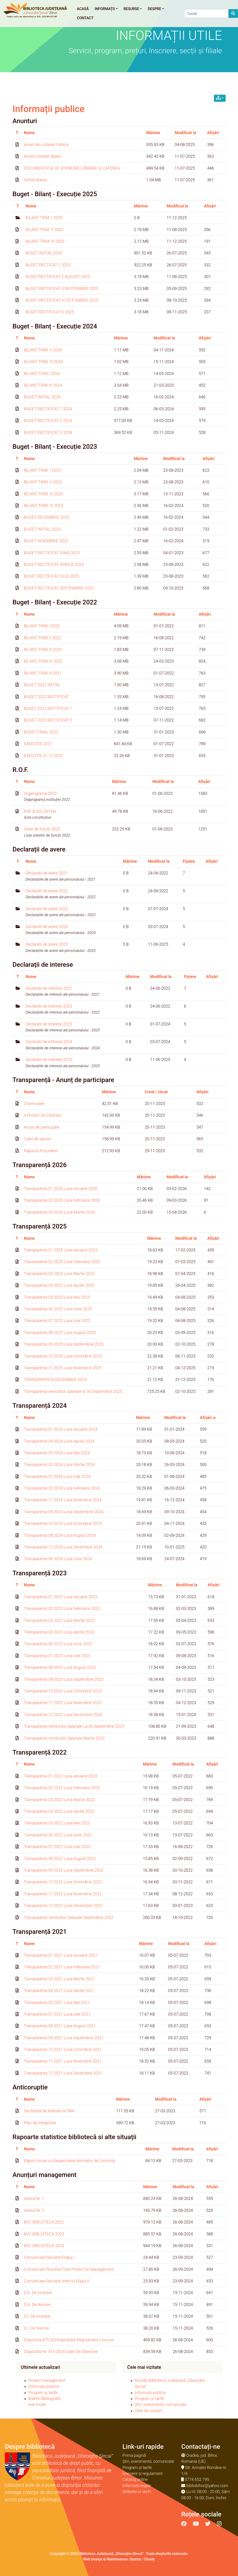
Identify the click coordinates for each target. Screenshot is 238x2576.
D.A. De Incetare (38, 2292)
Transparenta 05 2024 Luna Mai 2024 (57, 1453)
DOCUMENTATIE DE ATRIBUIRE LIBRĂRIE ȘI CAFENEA (72, 168)
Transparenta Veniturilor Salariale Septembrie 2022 (68, 1917)
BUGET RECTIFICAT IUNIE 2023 (52, 553)
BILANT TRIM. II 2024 (43, 350)
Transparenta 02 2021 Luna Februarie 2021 (62, 1967)
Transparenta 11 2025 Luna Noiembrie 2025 (63, 1368)
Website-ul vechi (137, 2491)
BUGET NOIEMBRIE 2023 (46, 541)
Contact (85, 18)
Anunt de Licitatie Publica (46, 144)
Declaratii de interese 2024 (49, 1041)
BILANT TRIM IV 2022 (43, 661)
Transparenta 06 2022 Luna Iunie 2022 (58, 1835)
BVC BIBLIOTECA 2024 (44, 2245)
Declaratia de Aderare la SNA (49, 2111)
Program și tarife (43, 2392)
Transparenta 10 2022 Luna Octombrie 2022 (63, 1882)
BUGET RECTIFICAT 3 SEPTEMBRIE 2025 (62, 288)
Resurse (132, 9)
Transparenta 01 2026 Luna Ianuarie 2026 (61, 1188)
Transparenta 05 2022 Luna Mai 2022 (57, 1823)
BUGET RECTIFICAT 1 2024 (48, 409)
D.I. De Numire (36, 2328)
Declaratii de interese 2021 (49, 988)
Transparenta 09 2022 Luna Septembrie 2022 (64, 1870)
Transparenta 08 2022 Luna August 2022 (60, 1858)
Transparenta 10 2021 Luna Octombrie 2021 (63, 2049)
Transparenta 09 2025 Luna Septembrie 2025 (64, 1344)
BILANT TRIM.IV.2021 (43, 673)
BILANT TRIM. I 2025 (44, 217)
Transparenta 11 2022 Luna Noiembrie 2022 (63, 1894)
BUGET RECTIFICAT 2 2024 (48, 420)
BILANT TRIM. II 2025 (44, 229)
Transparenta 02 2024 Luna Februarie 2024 (62, 1488)
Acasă (83, 9)
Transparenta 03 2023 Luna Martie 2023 (59, 1620)
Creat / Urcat (156, 1092)
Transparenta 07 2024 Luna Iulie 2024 (57, 1476)
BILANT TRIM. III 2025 (45, 241)
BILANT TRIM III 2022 (43, 649)
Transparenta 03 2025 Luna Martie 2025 (59, 1273)
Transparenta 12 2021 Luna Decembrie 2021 (63, 2073)
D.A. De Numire (37, 2304)
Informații (106, 9)
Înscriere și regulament (143, 2473)
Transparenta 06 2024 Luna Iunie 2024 (58, 1559)
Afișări (213, 132)
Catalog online (135, 2479)
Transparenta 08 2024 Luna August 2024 (60, 1535)
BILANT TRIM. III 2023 (43, 494)
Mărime (153, 132)
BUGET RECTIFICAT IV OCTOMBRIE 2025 (62, 300)
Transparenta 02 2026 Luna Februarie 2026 (62, 1200)
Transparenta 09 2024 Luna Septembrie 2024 (64, 1512)
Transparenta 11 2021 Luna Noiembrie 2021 (63, 2061)
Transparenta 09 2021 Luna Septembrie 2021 (64, 2038)
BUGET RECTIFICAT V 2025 (50, 312)
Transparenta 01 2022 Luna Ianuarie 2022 (61, 1776)
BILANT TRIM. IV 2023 (43, 505)
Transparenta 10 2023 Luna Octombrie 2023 (63, 1691)
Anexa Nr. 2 (34, 2210)
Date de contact (149, 2410)
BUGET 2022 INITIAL (42, 685)
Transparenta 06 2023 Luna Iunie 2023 (58, 1644)
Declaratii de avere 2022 (47, 891)
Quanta (135, 2559)
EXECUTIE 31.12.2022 (43, 755)
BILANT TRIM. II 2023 (43, 482)
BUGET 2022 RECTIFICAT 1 (48, 708)
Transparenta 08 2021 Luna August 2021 (60, 2026)
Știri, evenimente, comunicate (160, 2404)
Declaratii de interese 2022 (49, 1006)
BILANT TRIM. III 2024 (43, 361)
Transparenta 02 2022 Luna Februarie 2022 (62, 1787)
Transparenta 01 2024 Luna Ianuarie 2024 (61, 1429)
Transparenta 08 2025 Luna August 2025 (60, 1332)
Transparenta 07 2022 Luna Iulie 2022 (57, 1846)
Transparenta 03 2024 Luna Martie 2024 (59, 1464)
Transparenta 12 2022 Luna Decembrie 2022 (63, 1905)
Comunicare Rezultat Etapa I (49, 2257)
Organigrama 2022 (40, 793)
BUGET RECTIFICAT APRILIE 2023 (54, 564)
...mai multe (35, 2404)
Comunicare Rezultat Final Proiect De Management (69, 2269)
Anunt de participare (42, 1127)
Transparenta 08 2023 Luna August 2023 (60, 1667)
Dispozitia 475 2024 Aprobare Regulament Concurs (69, 2340)
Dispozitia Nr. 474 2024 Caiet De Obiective (61, 2351)
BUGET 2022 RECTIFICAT (46, 696)
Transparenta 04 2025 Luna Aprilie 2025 (59, 1285)
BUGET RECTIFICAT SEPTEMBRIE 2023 (59, 588)
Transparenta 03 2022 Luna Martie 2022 (59, 1799)
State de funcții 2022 (42, 829)
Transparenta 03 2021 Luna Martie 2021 (59, 1979)
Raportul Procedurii (41, 1151)
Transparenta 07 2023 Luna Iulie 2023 (57, 1655)
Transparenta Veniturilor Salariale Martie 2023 (64, 1738)
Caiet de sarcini (37, 1139)
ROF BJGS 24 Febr (40, 811)
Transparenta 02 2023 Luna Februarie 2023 (62, 1608)
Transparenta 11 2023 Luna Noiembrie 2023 (63, 1702)
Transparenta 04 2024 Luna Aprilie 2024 (59, 1441)
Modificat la (185, 132)
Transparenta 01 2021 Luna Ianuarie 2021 (61, 1955)
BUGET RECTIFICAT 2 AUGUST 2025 (58, 276)
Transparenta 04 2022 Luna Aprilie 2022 (59, 1811)
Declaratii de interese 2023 (49, 1024)
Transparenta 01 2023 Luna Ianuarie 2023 (61, 1597)
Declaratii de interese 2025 (49, 1059)
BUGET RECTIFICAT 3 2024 (48, 432)
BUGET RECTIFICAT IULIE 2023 (51, 576)
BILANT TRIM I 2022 (42, 626)
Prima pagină (134, 2455)
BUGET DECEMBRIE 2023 (46, 517)
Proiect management (47, 2380)
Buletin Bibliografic (44, 2398)
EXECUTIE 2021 (38, 743)
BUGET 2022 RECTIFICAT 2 (48, 720)
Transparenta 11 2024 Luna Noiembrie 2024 (63, 1500)
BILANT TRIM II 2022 (42, 638)
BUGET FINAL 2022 (41, 732)
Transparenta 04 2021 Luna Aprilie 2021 (59, 1990)
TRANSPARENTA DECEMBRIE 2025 (55, 1379)
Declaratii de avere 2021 (47, 873)
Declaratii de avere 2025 (47, 944)
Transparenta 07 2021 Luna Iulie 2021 (57, 2014)
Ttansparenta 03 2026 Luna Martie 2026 (59, 1212)
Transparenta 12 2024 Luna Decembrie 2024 (63, 1547)
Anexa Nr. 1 (34, 2198)
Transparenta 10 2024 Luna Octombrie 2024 (63, 1523)
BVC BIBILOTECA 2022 (44, 2222)
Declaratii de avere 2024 (47, 926)
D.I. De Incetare (37, 2316)
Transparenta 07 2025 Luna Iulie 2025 (57, 1320)
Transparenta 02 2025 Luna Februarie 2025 (62, 1261)
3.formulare (34, 1103)
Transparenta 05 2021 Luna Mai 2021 (57, 2002)
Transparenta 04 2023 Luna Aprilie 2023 (59, 1632)
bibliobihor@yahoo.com (207, 2485)
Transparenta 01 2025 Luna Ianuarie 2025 (61, 1250)
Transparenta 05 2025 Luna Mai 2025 (57, 1297)
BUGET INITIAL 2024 (42, 397)
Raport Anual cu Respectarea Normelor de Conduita (69, 2160)
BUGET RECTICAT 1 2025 (48, 265)
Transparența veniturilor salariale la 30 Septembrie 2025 (73, 1391)
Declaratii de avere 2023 (47, 908)
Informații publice (49, 109)
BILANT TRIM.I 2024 (42, 373)
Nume (29, 132)
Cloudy (149, 2559)
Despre (156, 9)
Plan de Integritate (40, 2123)
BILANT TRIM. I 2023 (42, 470)
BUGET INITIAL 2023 (42, 529)
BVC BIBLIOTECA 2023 (44, 2234)
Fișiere (189, 861)
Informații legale (137, 2485)
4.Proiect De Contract (43, 1115)
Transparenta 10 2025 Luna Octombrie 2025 (63, 1356)
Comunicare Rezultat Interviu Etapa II (56, 2281)
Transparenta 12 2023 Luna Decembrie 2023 (63, 1714)
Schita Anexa (35, 180)
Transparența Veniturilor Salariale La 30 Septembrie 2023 (74, 1726)
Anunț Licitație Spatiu (42, 156)
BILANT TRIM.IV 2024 (43, 385)
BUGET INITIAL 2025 (44, 253)
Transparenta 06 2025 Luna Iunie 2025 (58, 1309)
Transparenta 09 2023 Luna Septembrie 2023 (64, 1679)
